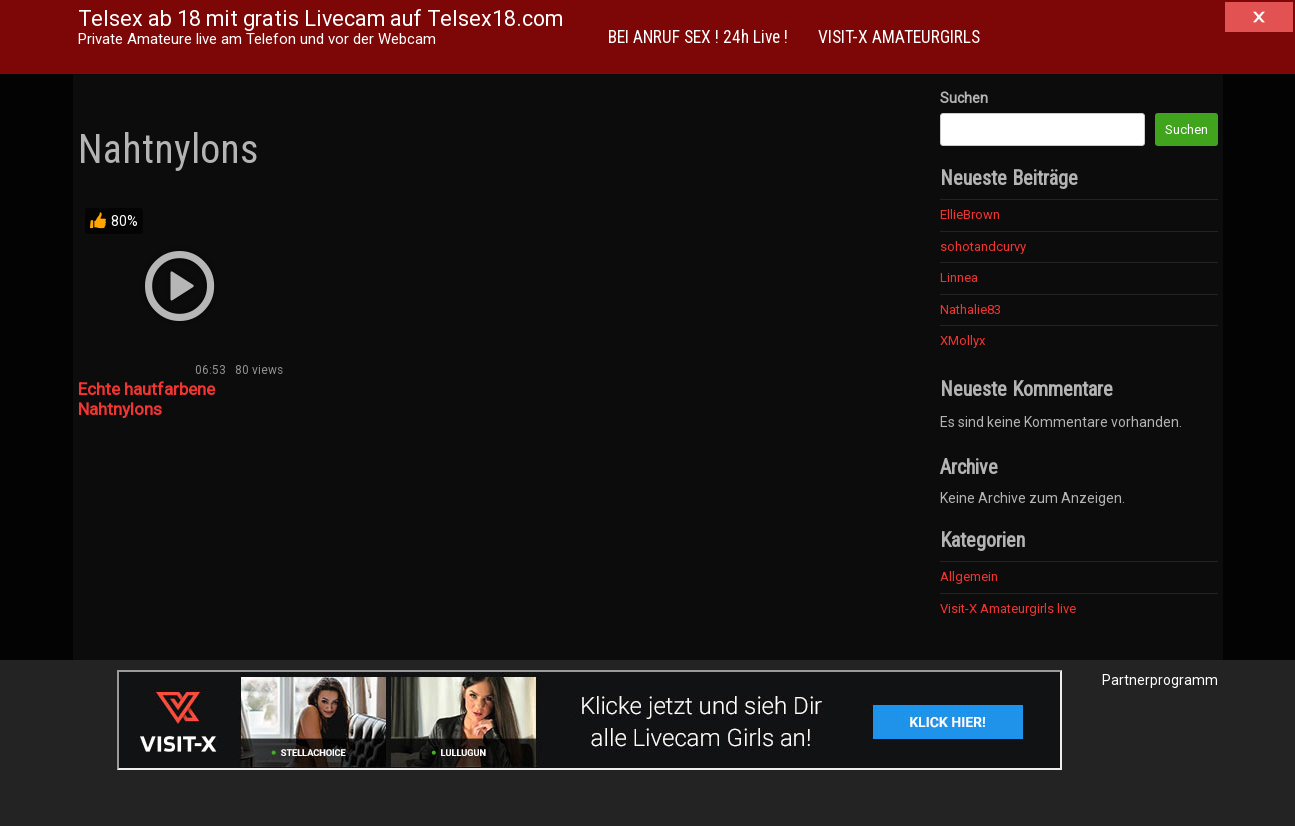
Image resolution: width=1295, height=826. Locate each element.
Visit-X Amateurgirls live (1008, 608)
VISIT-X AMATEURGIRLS (899, 37)
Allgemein (969, 576)
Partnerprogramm (1160, 680)
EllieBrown (970, 214)
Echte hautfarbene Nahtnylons (146, 399)
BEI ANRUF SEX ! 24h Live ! (698, 37)
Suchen (964, 98)
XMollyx (962, 340)
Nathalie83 (970, 309)
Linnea (959, 277)
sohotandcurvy (983, 246)
